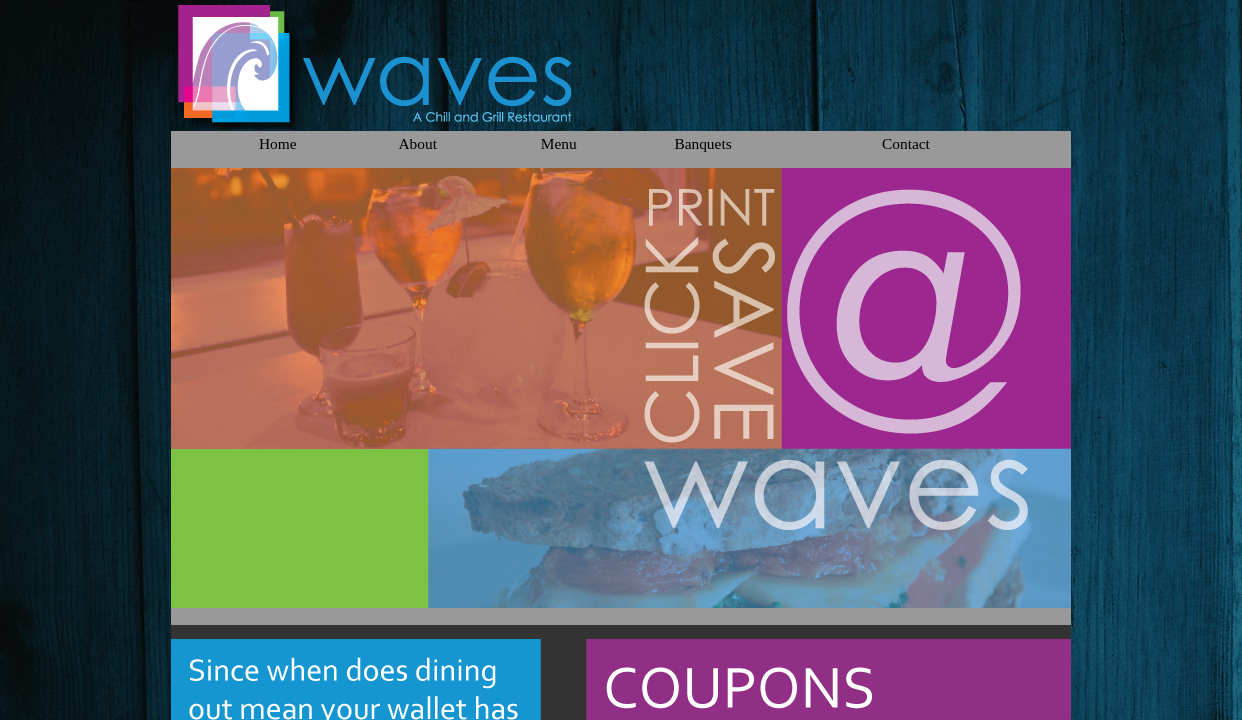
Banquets (702, 143)
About (417, 143)
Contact (906, 143)
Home (278, 143)
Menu (559, 143)
